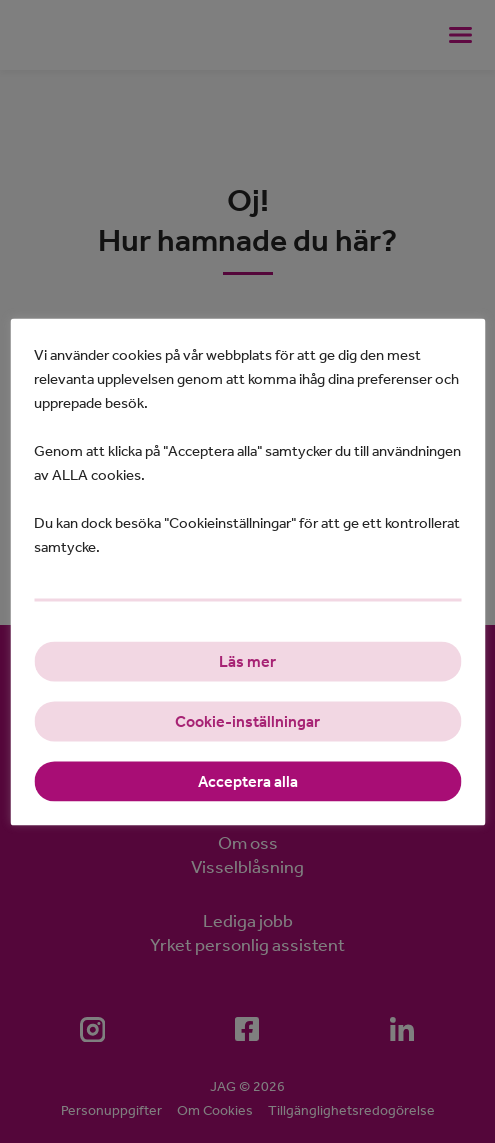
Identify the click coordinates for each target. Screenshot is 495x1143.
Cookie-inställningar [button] (247, 720)
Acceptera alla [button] (248, 780)
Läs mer (247, 660)
